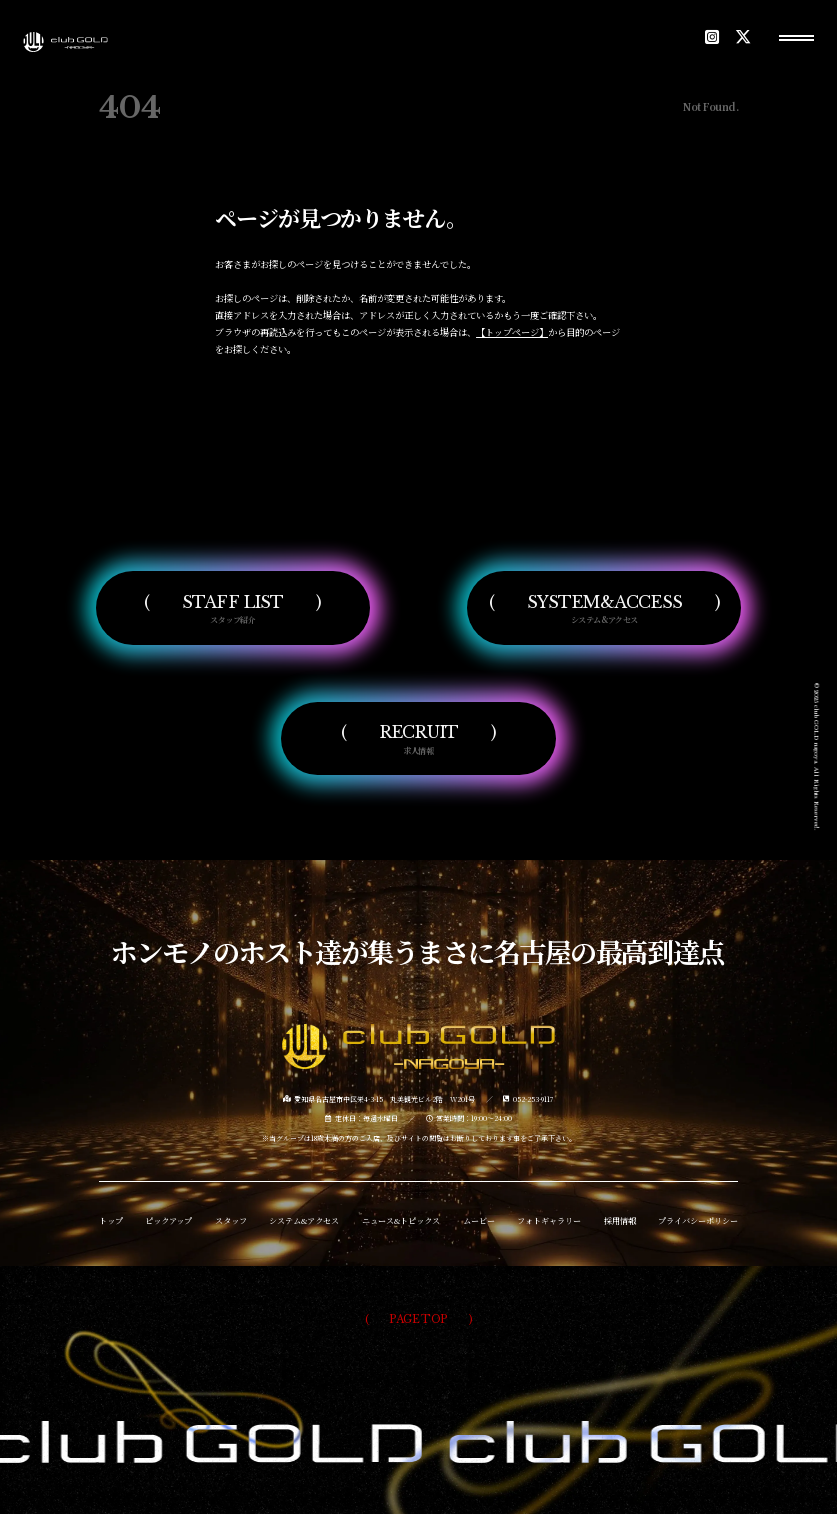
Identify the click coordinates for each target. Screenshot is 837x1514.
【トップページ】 (512, 332)
